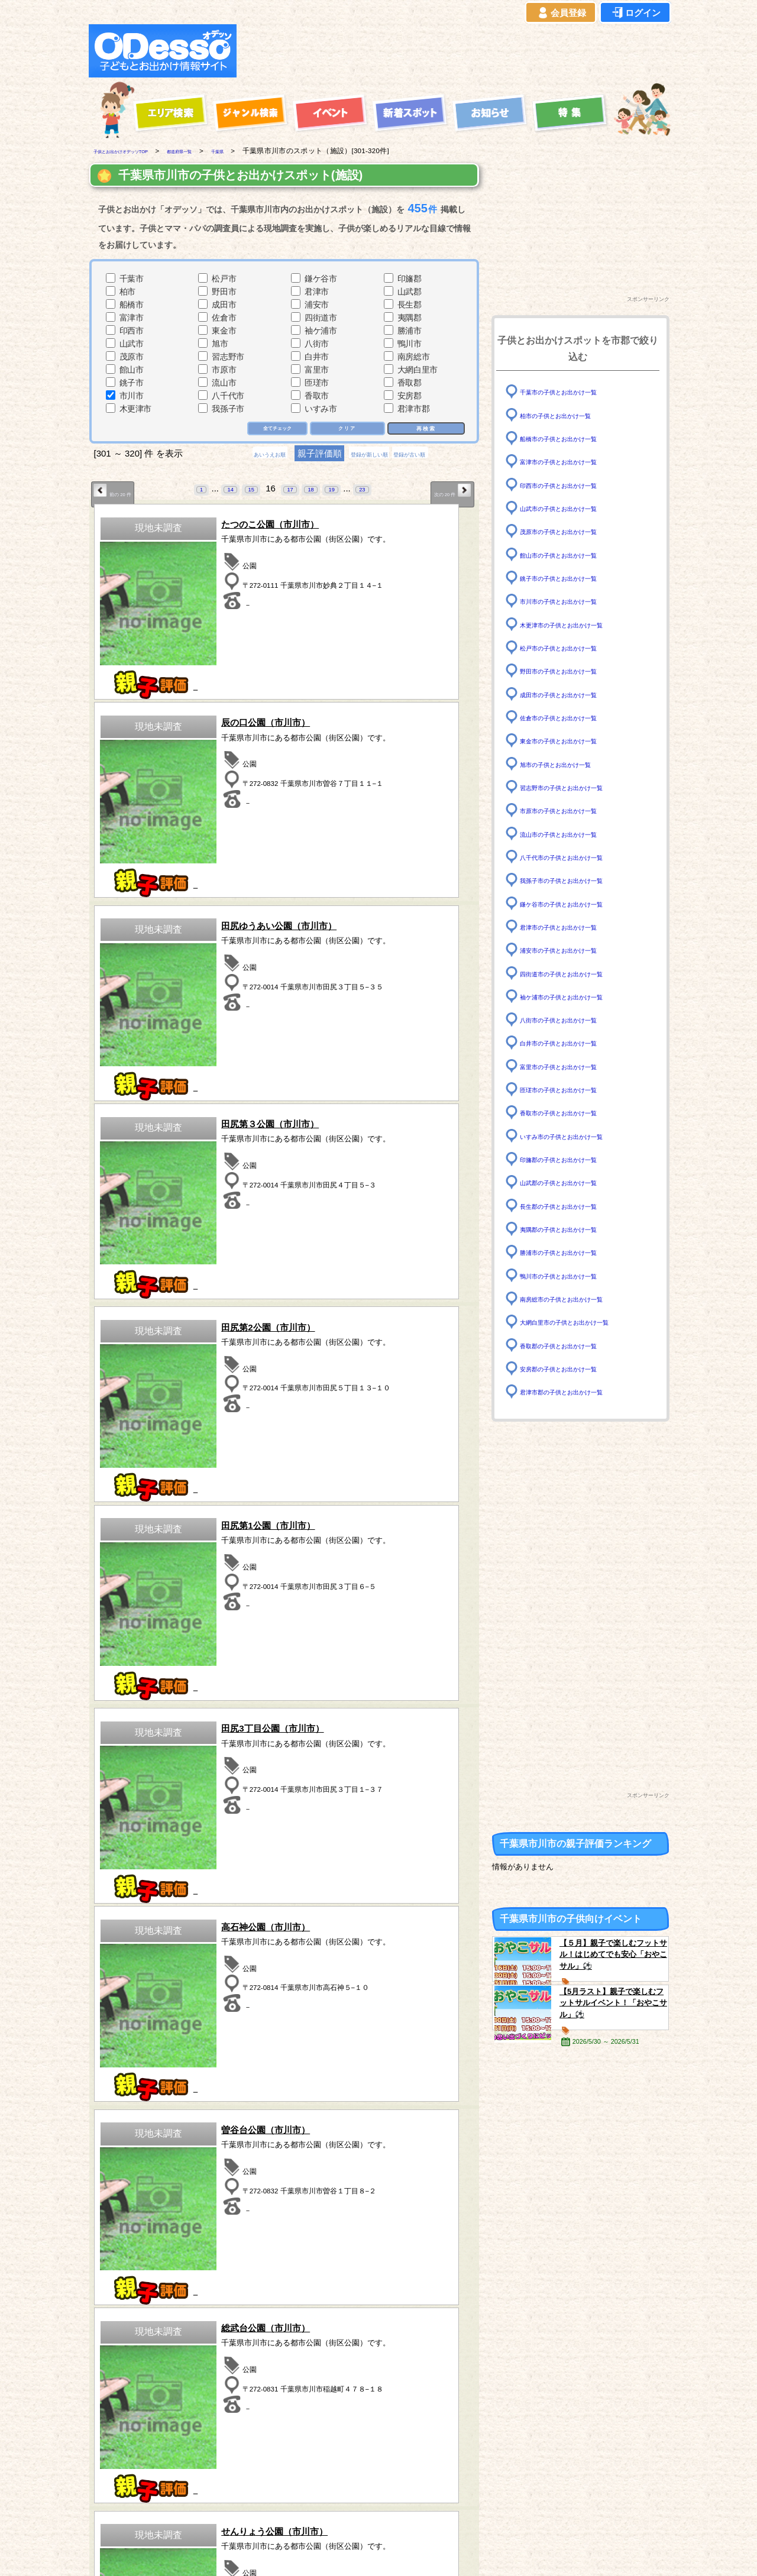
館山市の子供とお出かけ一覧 (573, 554)
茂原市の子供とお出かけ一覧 (573, 531)
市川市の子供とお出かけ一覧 (573, 601)
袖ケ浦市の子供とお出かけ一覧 (578, 996)
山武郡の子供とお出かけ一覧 (573, 1182)
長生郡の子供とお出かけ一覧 (573, 1205)
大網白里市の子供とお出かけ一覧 (582, 1322)
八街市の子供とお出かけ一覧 (573, 1019)
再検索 (425, 428)
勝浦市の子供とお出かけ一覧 (573, 1252)
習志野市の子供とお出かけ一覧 (578, 787)
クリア (346, 429)
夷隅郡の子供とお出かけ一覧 (573, 1229)
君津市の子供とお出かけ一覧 (573, 927)
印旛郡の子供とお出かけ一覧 (573, 1159)
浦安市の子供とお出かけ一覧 (573, 950)
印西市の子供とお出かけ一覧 (573, 484)
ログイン (635, 13)
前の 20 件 (121, 493)
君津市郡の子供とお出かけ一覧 (578, 1391)
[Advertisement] (456, 50)
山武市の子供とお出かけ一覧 (573, 508)
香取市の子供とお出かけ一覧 (573, 1112)
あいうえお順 (240, 456)
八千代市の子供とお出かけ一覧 (578, 857)
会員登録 (560, 13)
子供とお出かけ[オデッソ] (330, 2553)
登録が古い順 (439, 456)
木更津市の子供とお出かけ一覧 (578, 624)
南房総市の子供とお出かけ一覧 (578, 1299)
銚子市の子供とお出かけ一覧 (573, 578)
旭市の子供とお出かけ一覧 (569, 763)
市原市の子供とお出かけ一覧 (573, 810)
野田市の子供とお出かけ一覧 (573, 670)
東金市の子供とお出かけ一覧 (573, 740)
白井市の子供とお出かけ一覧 (573, 1042)
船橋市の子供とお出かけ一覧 (573, 438)
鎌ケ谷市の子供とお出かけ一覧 (578, 903)
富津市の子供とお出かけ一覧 (573, 461)
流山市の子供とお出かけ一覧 (573, 833)
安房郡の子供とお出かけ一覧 (573, 1368)
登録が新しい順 (369, 456)
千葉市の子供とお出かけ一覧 (573, 391)
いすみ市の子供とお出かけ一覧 (578, 1136)
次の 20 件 (444, 493)
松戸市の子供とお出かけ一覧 (573, 647)
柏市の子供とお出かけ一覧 (569, 414)
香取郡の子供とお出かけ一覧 (573, 1345)
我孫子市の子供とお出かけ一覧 (578, 880)
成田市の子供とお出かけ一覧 (573, 694)
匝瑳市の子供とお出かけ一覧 (573, 1089)
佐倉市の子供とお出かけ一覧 (573, 717)
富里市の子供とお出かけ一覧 (573, 1066)
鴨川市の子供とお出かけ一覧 (573, 1275)
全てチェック (270, 429)
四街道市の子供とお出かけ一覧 (578, 973)
